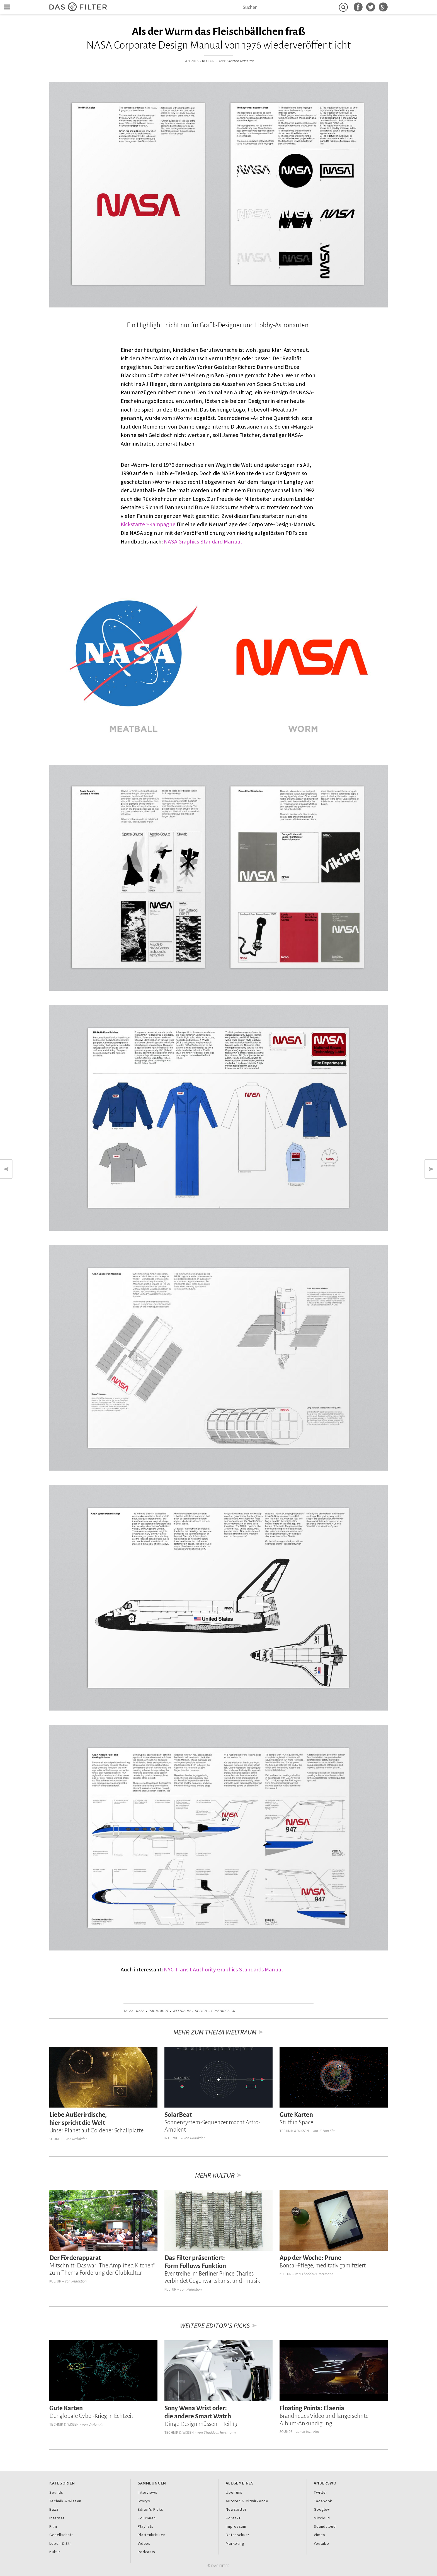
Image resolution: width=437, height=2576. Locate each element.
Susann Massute (240, 60)
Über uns (234, 2492)
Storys (144, 2500)
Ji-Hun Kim (327, 2130)
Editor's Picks (150, 2509)
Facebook (323, 2500)
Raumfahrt (158, 2010)
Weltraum (182, 2010)
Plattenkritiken (151, 2534)
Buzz (53, 2509)
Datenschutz (237, 2534)
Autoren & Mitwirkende (247, 2500)
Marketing (235, 2543)
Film (53, 2526)
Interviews (147, 2492)
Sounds (55, 2139)
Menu (5, 3)
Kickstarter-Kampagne (148, 524)
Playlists (146, 2526)
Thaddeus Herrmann (317, 2274)
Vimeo (319, 2534)
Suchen (344, 7)
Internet (172, 2138)
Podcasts (146, 2551)
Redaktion (80, 2139)
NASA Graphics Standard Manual (203, 541)
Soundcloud (325, 2526)
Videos (144, 2543)
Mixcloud (322, 2517)
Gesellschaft (61, 2534)
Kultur (208, 60)
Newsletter (236, 2509)
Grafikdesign (223, 2010)
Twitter (320, 2492)
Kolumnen (147, 2517)
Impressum (236, 2526)
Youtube (321, 2543)
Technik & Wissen (294, 2130)
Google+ (321, 2509)
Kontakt (233, 2517)
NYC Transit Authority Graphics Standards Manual (223, 1969)
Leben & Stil (60, 2543)
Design (201, 2010)
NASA (140, 2010)
